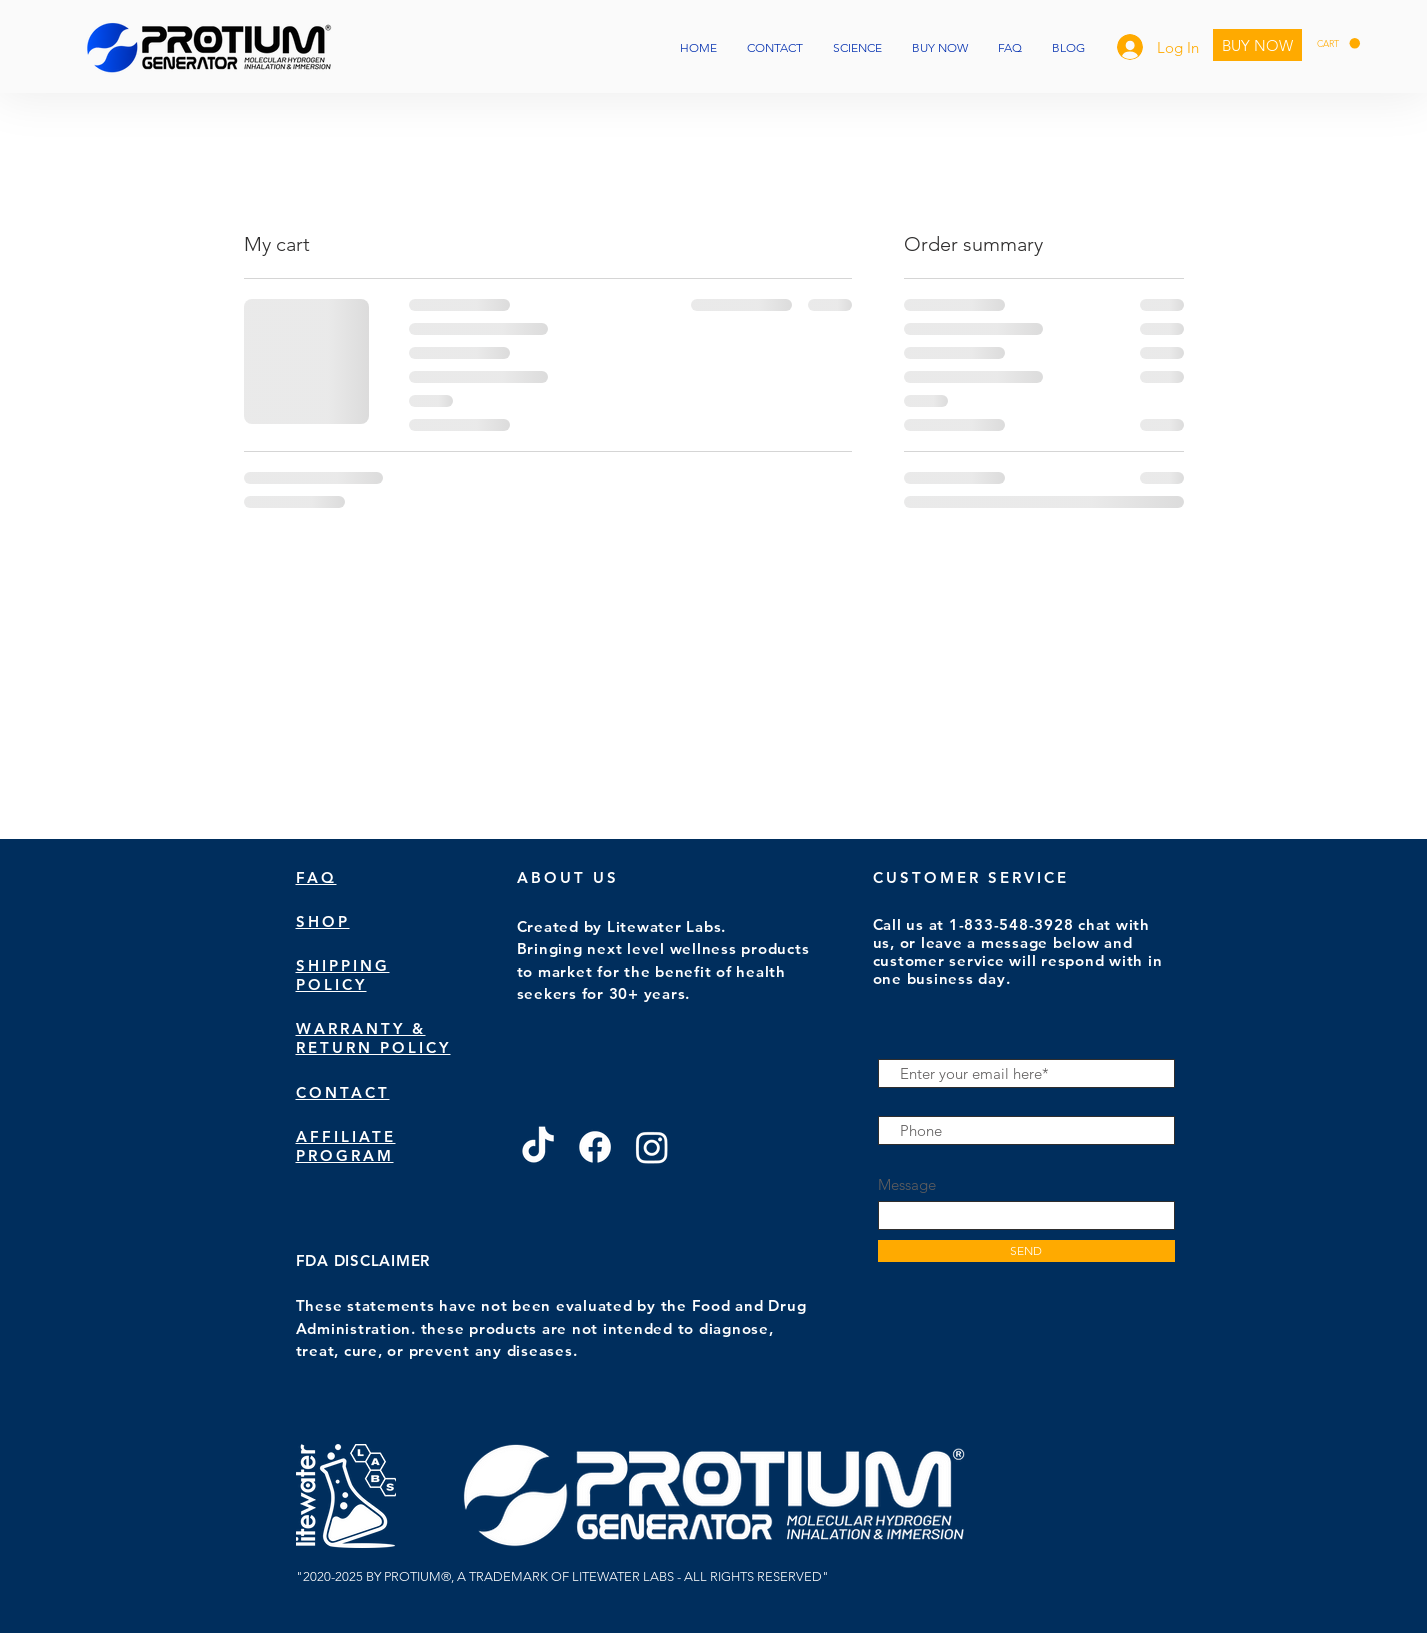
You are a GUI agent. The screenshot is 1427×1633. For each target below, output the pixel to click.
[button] (1338, 43)
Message (907, 1184)
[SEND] (1026, 1251)
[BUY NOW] (1257, 45)
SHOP (323, 921)
